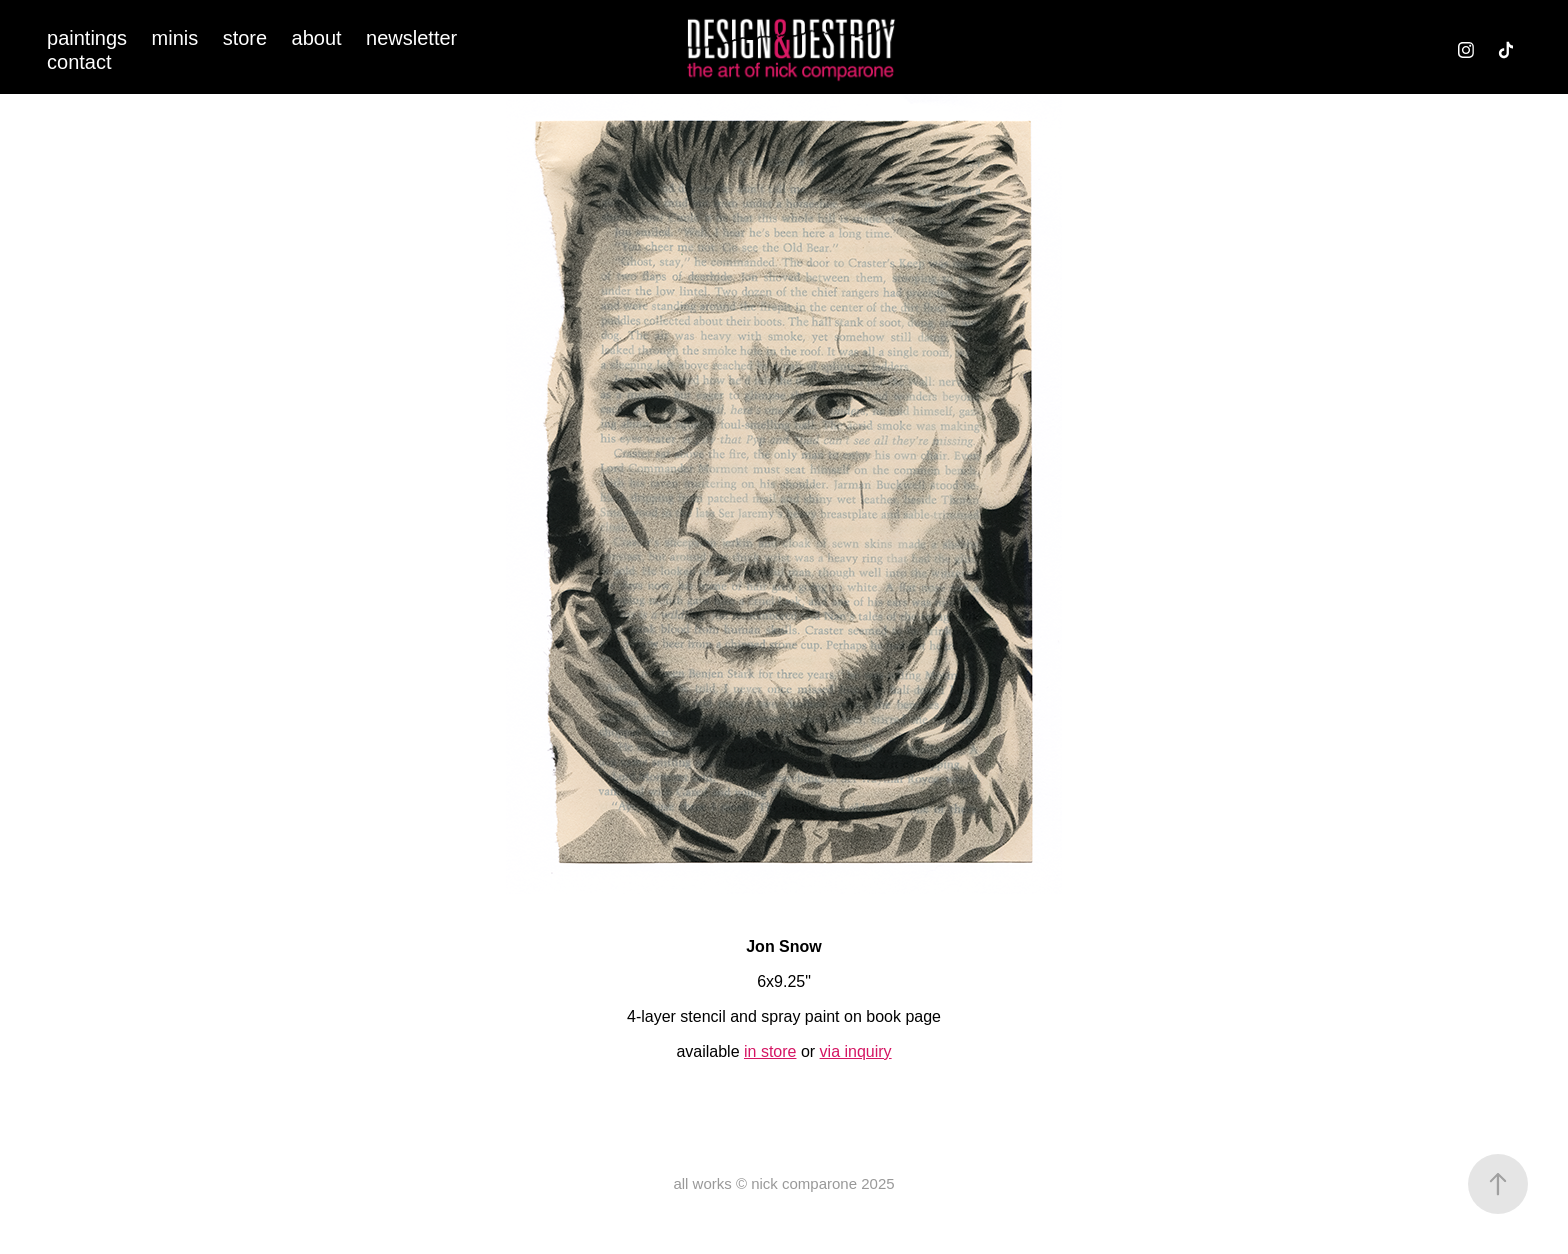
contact (79, 62)
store (245, 38)
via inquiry (856, 1051)
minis (175, 38)
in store (770, 1051)
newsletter (411, 38)
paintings (87, 38)
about (317, 38)
